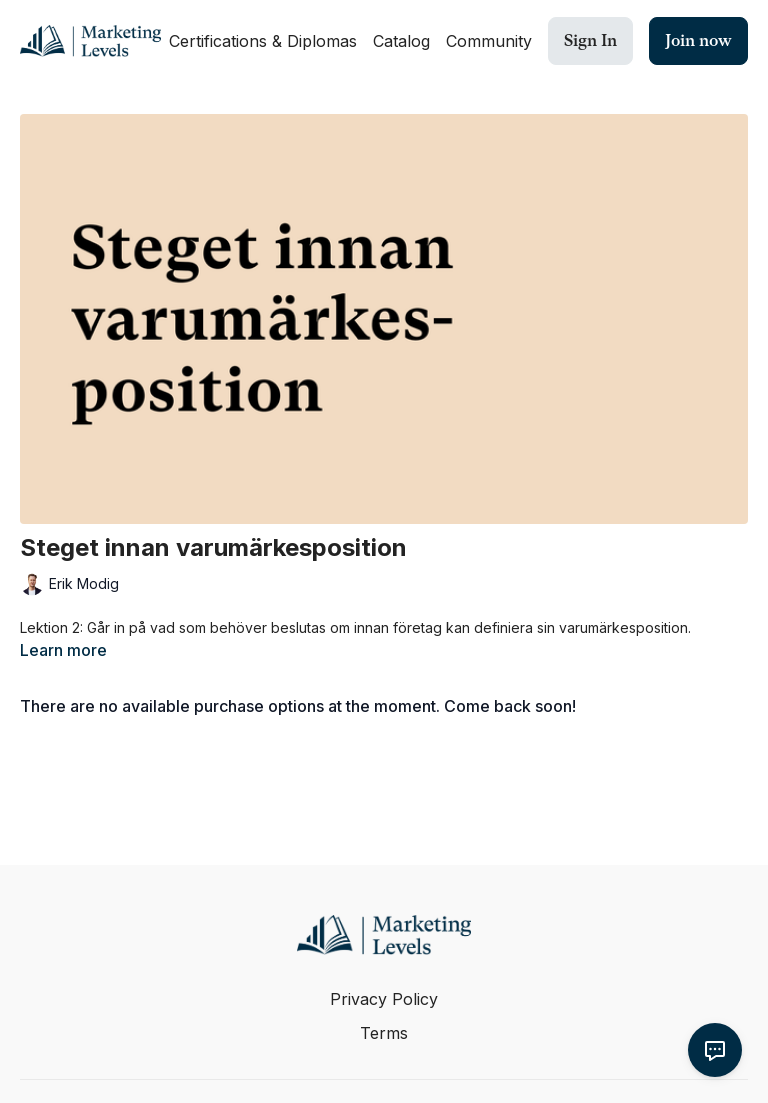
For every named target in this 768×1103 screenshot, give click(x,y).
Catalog (401, 41)
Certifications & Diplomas (263, 41)
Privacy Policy (384, 999)
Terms (384, 1033)
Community (489, 41)
